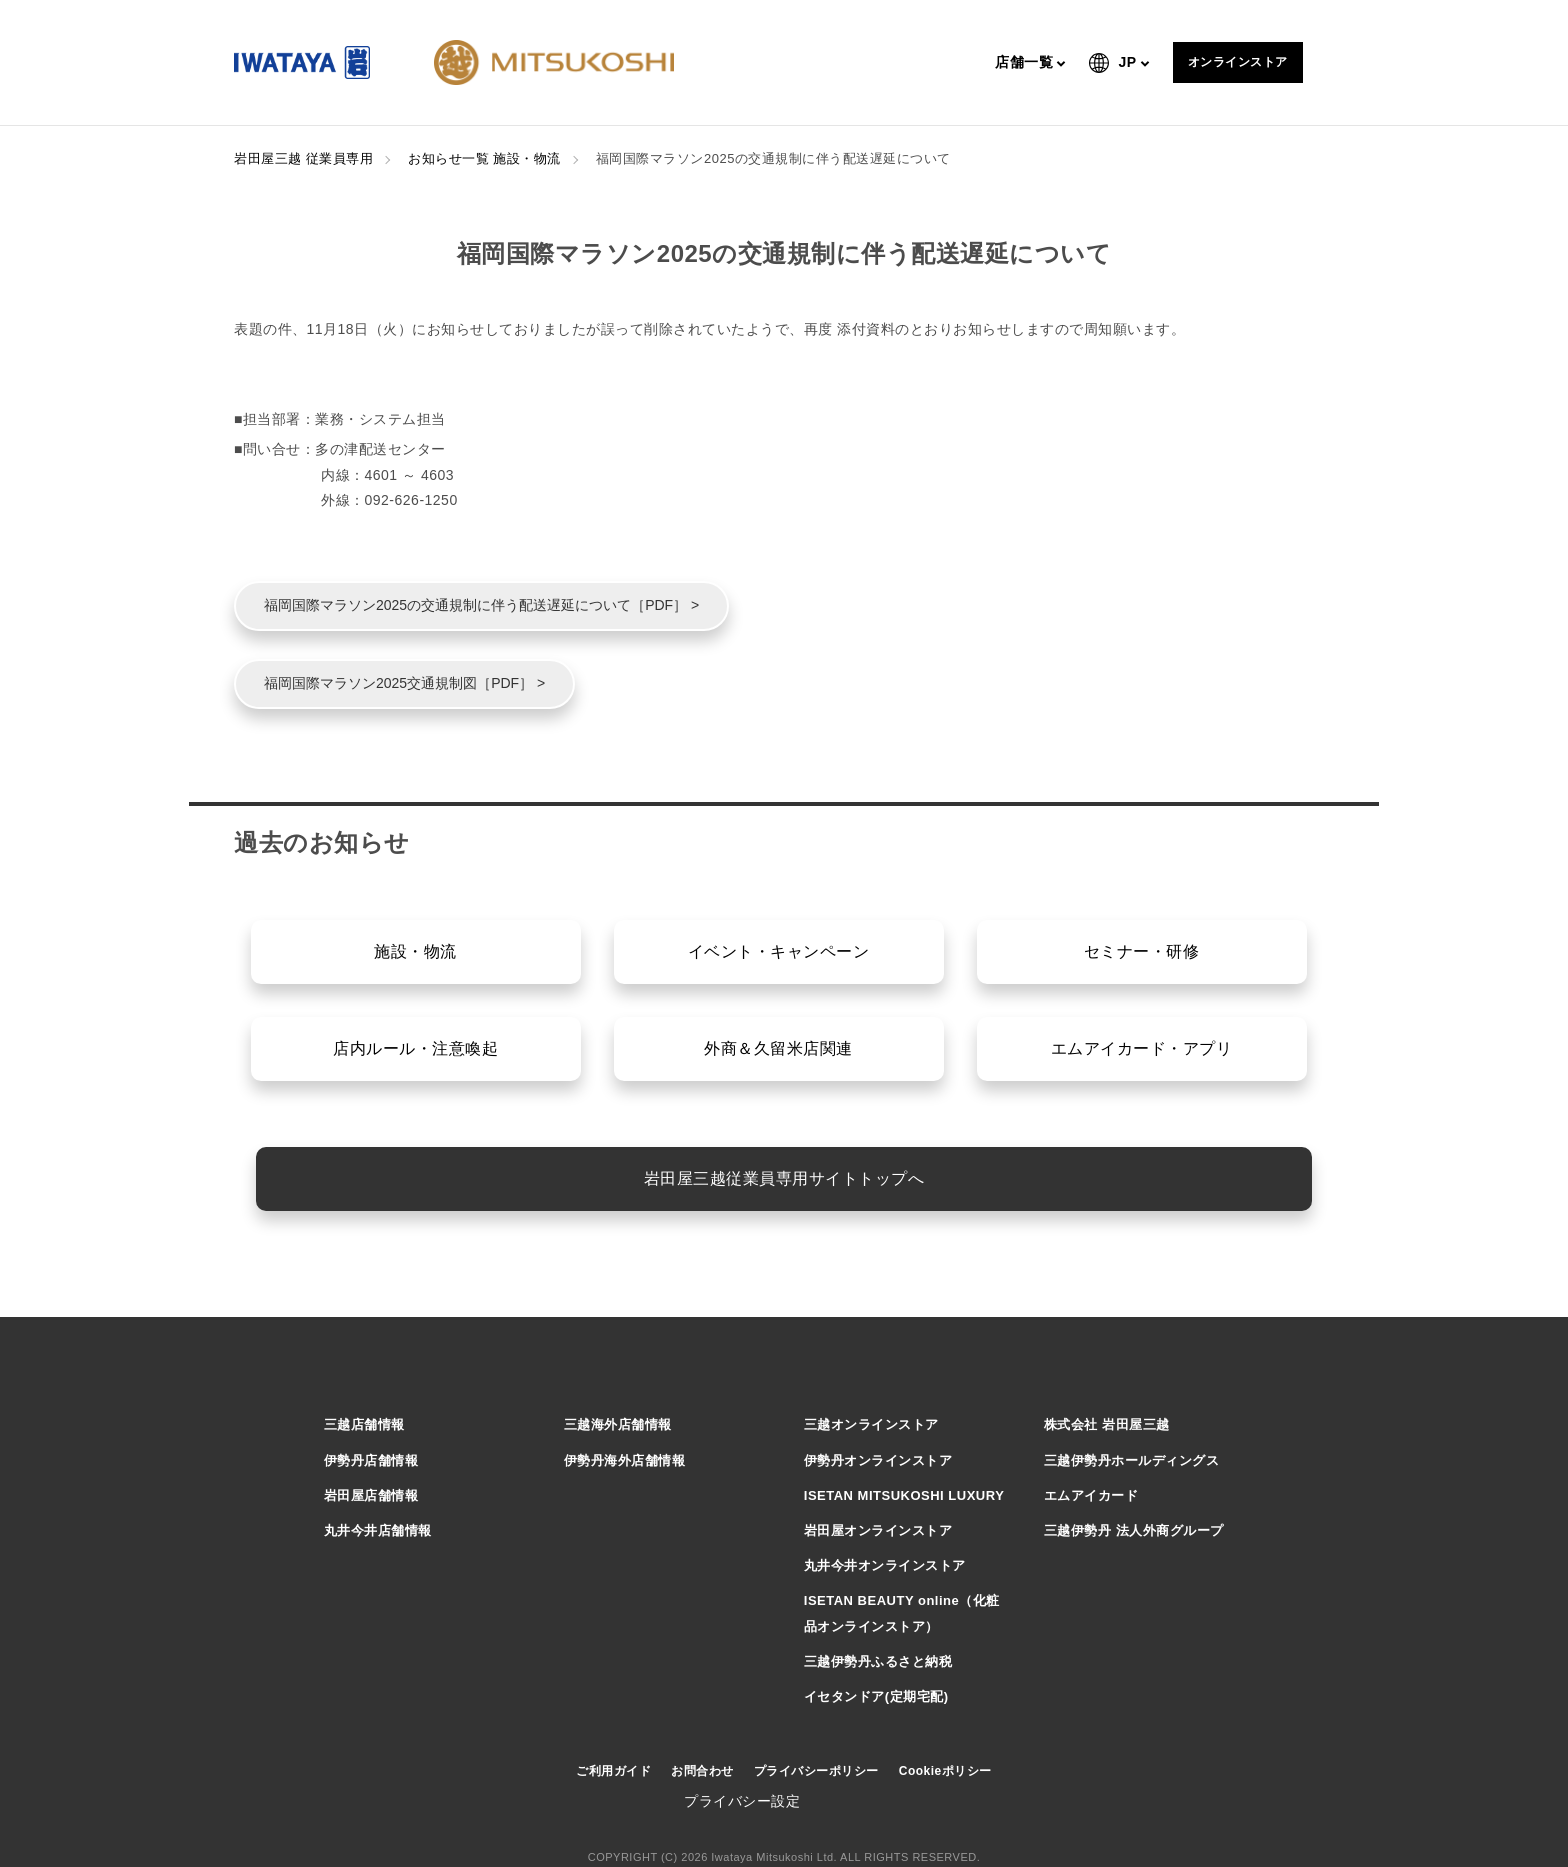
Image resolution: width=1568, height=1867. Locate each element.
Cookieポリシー (945, 1771)
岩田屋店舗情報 (371, 1495)
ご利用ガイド (613, 1771)
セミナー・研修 (1142, 951)
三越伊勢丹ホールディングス (1132, 1460)
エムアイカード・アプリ (1142, 1048)
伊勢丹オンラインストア (878, 1460)
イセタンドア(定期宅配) (876, 1696)
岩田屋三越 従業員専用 (303, 158)
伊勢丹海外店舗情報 (625, 1460)
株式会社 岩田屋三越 (1107, 1424)
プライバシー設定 (742, 1801)
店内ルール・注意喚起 (415, 1048)
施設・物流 (415, 951)
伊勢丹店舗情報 (371, 1460)
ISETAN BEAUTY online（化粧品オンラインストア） (902, 1613)
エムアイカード (1091, 1495)
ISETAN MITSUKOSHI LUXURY (904, 1495)
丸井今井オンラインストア (885, 1565)
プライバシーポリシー (816, 1771)
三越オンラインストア (871, 1424)
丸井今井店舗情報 (378, 1530)
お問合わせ (702, 1771)
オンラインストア (1238, 62)
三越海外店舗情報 (618, 1424)
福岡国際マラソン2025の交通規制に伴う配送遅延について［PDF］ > (481, 605)
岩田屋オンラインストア (878, 1530)
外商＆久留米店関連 (778, 1048)
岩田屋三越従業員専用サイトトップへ (784, 1178)
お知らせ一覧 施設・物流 (484, 158)
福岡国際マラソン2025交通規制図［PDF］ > (404, 683)
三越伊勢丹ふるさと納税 (878, 1661)
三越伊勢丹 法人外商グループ (1134, 1530)
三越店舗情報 (364, 1424)
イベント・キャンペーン (779, 951)
